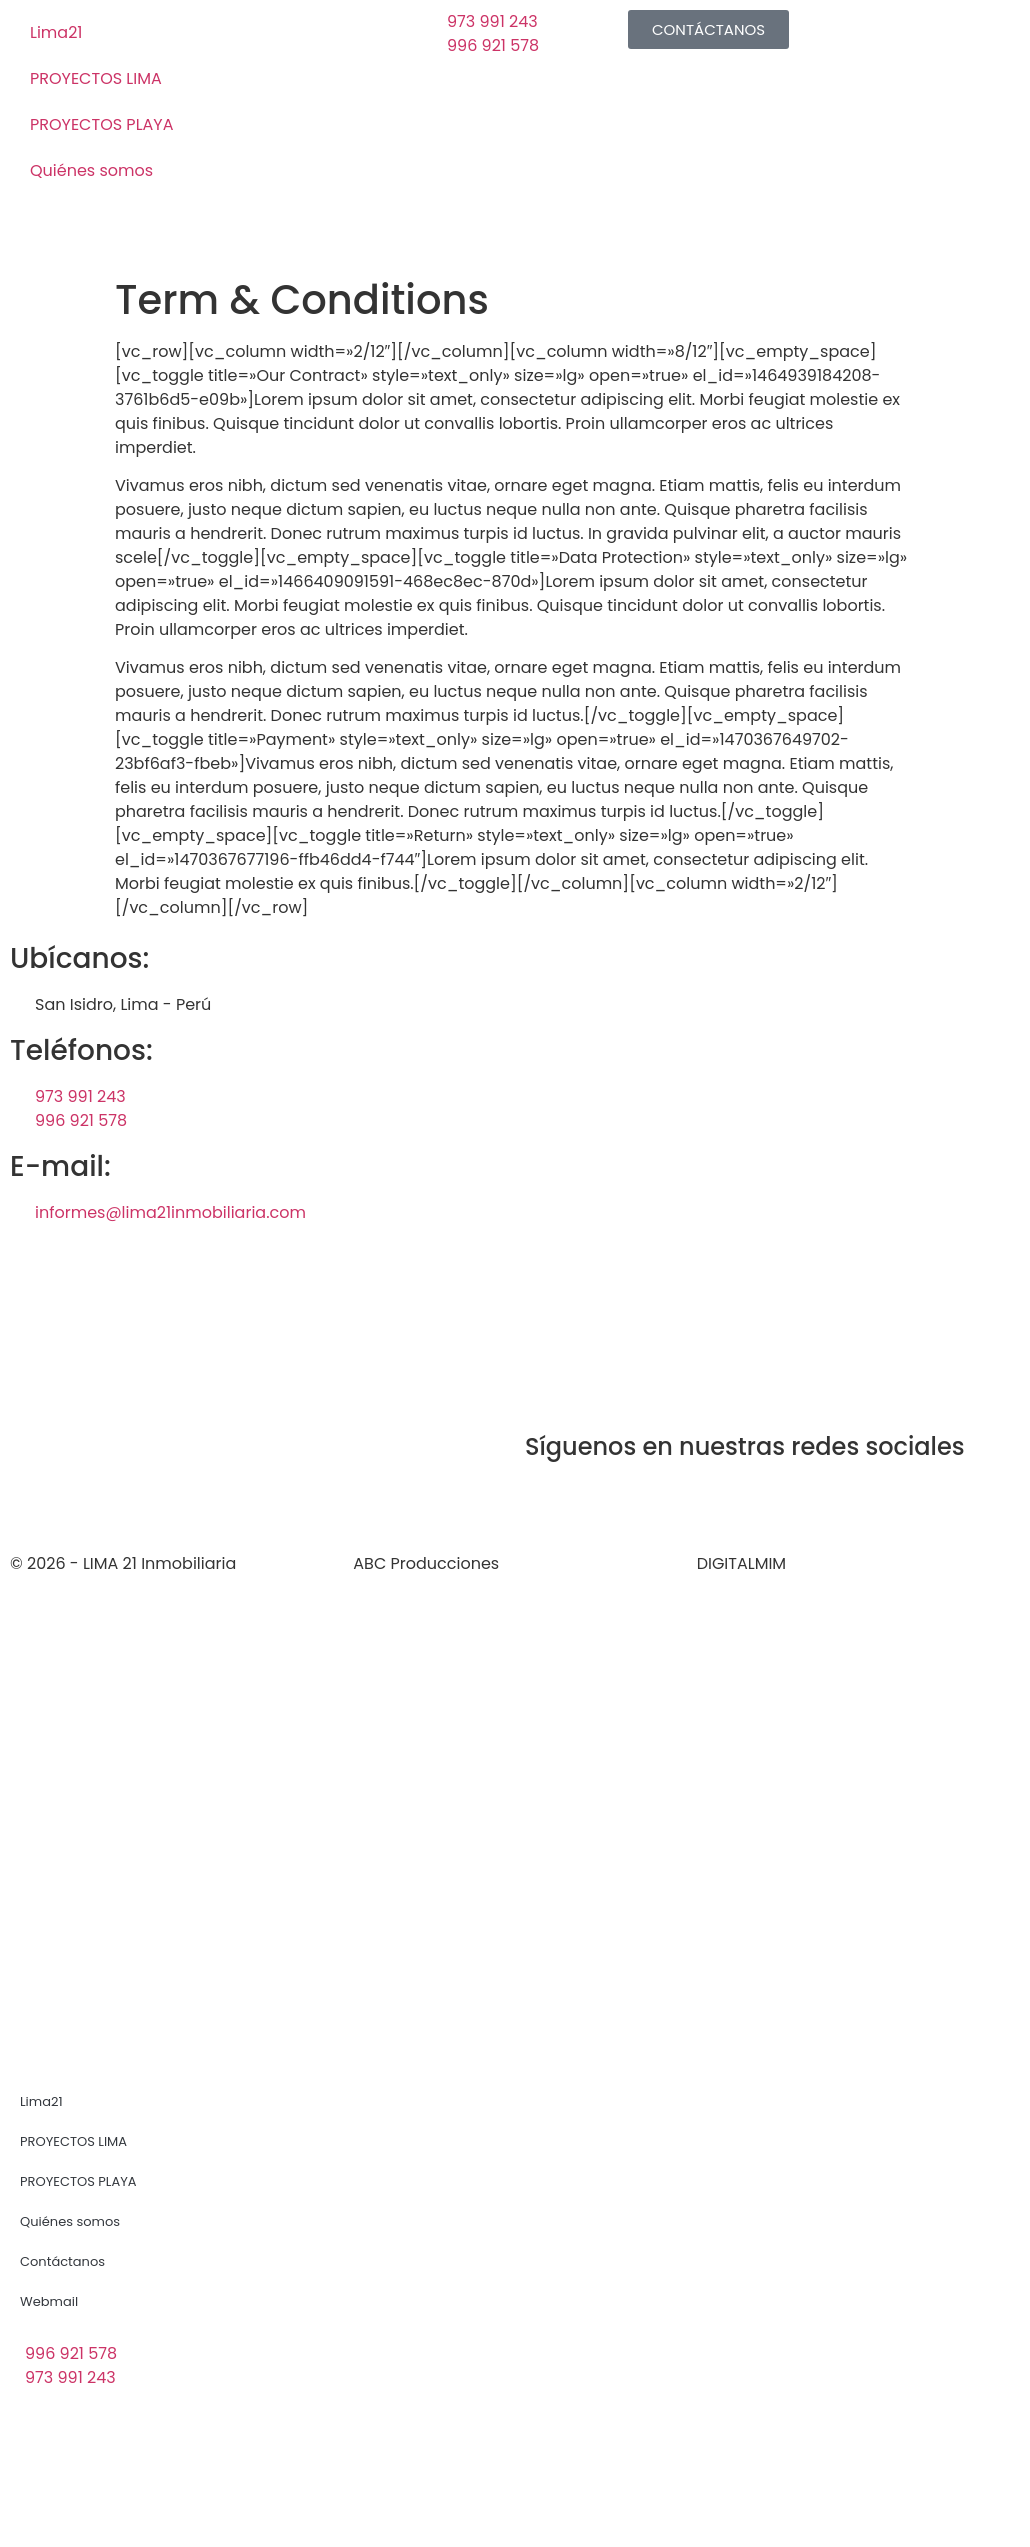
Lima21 (56, 32)
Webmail (49, 2301)
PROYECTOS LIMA (96, 78)
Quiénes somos (91, 170)
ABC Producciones (426, 1563)
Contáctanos (62, 2261)
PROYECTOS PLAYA (101, 124)
